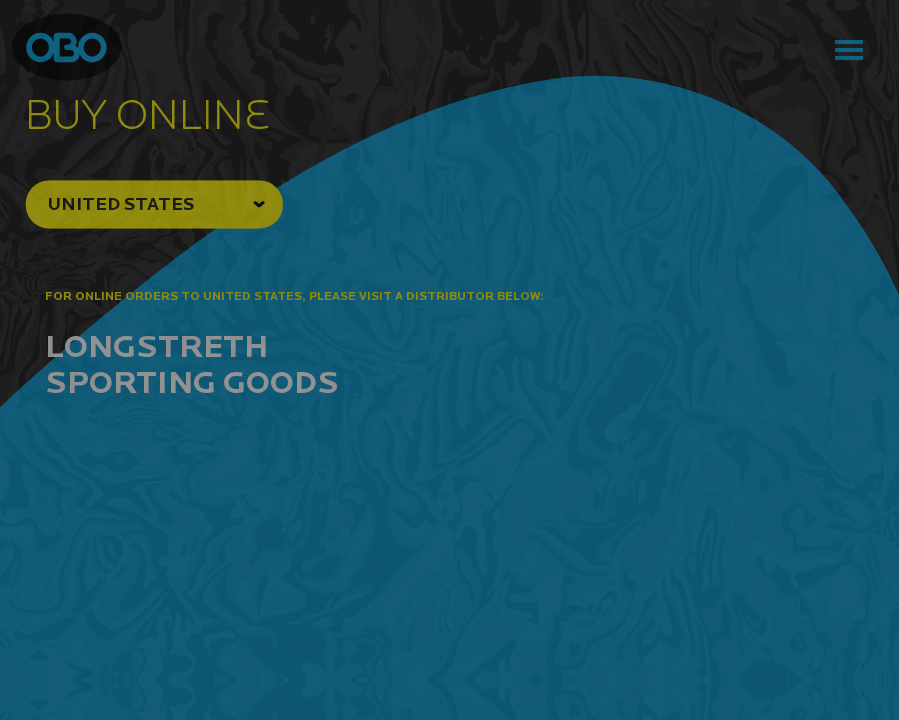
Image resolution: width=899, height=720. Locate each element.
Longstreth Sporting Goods (192, 363)
